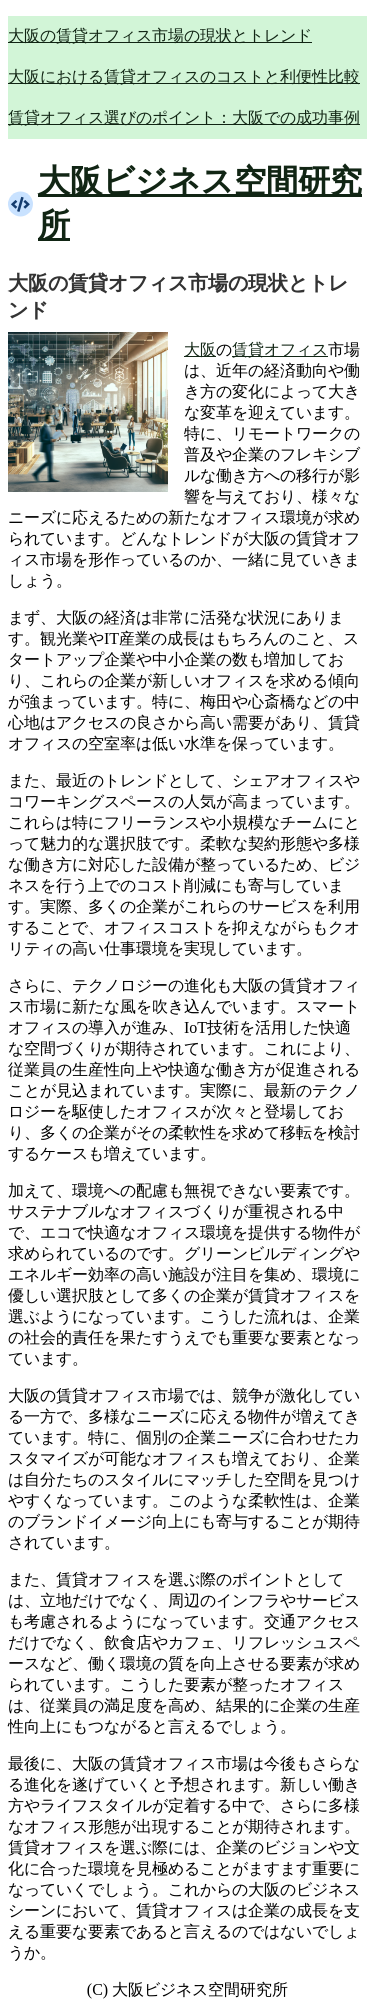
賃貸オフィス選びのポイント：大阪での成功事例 (184, 117)
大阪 (200, 349)
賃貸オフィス (280, 349)
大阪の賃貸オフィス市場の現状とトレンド (160, 35)
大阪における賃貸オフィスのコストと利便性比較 (184, 76)
